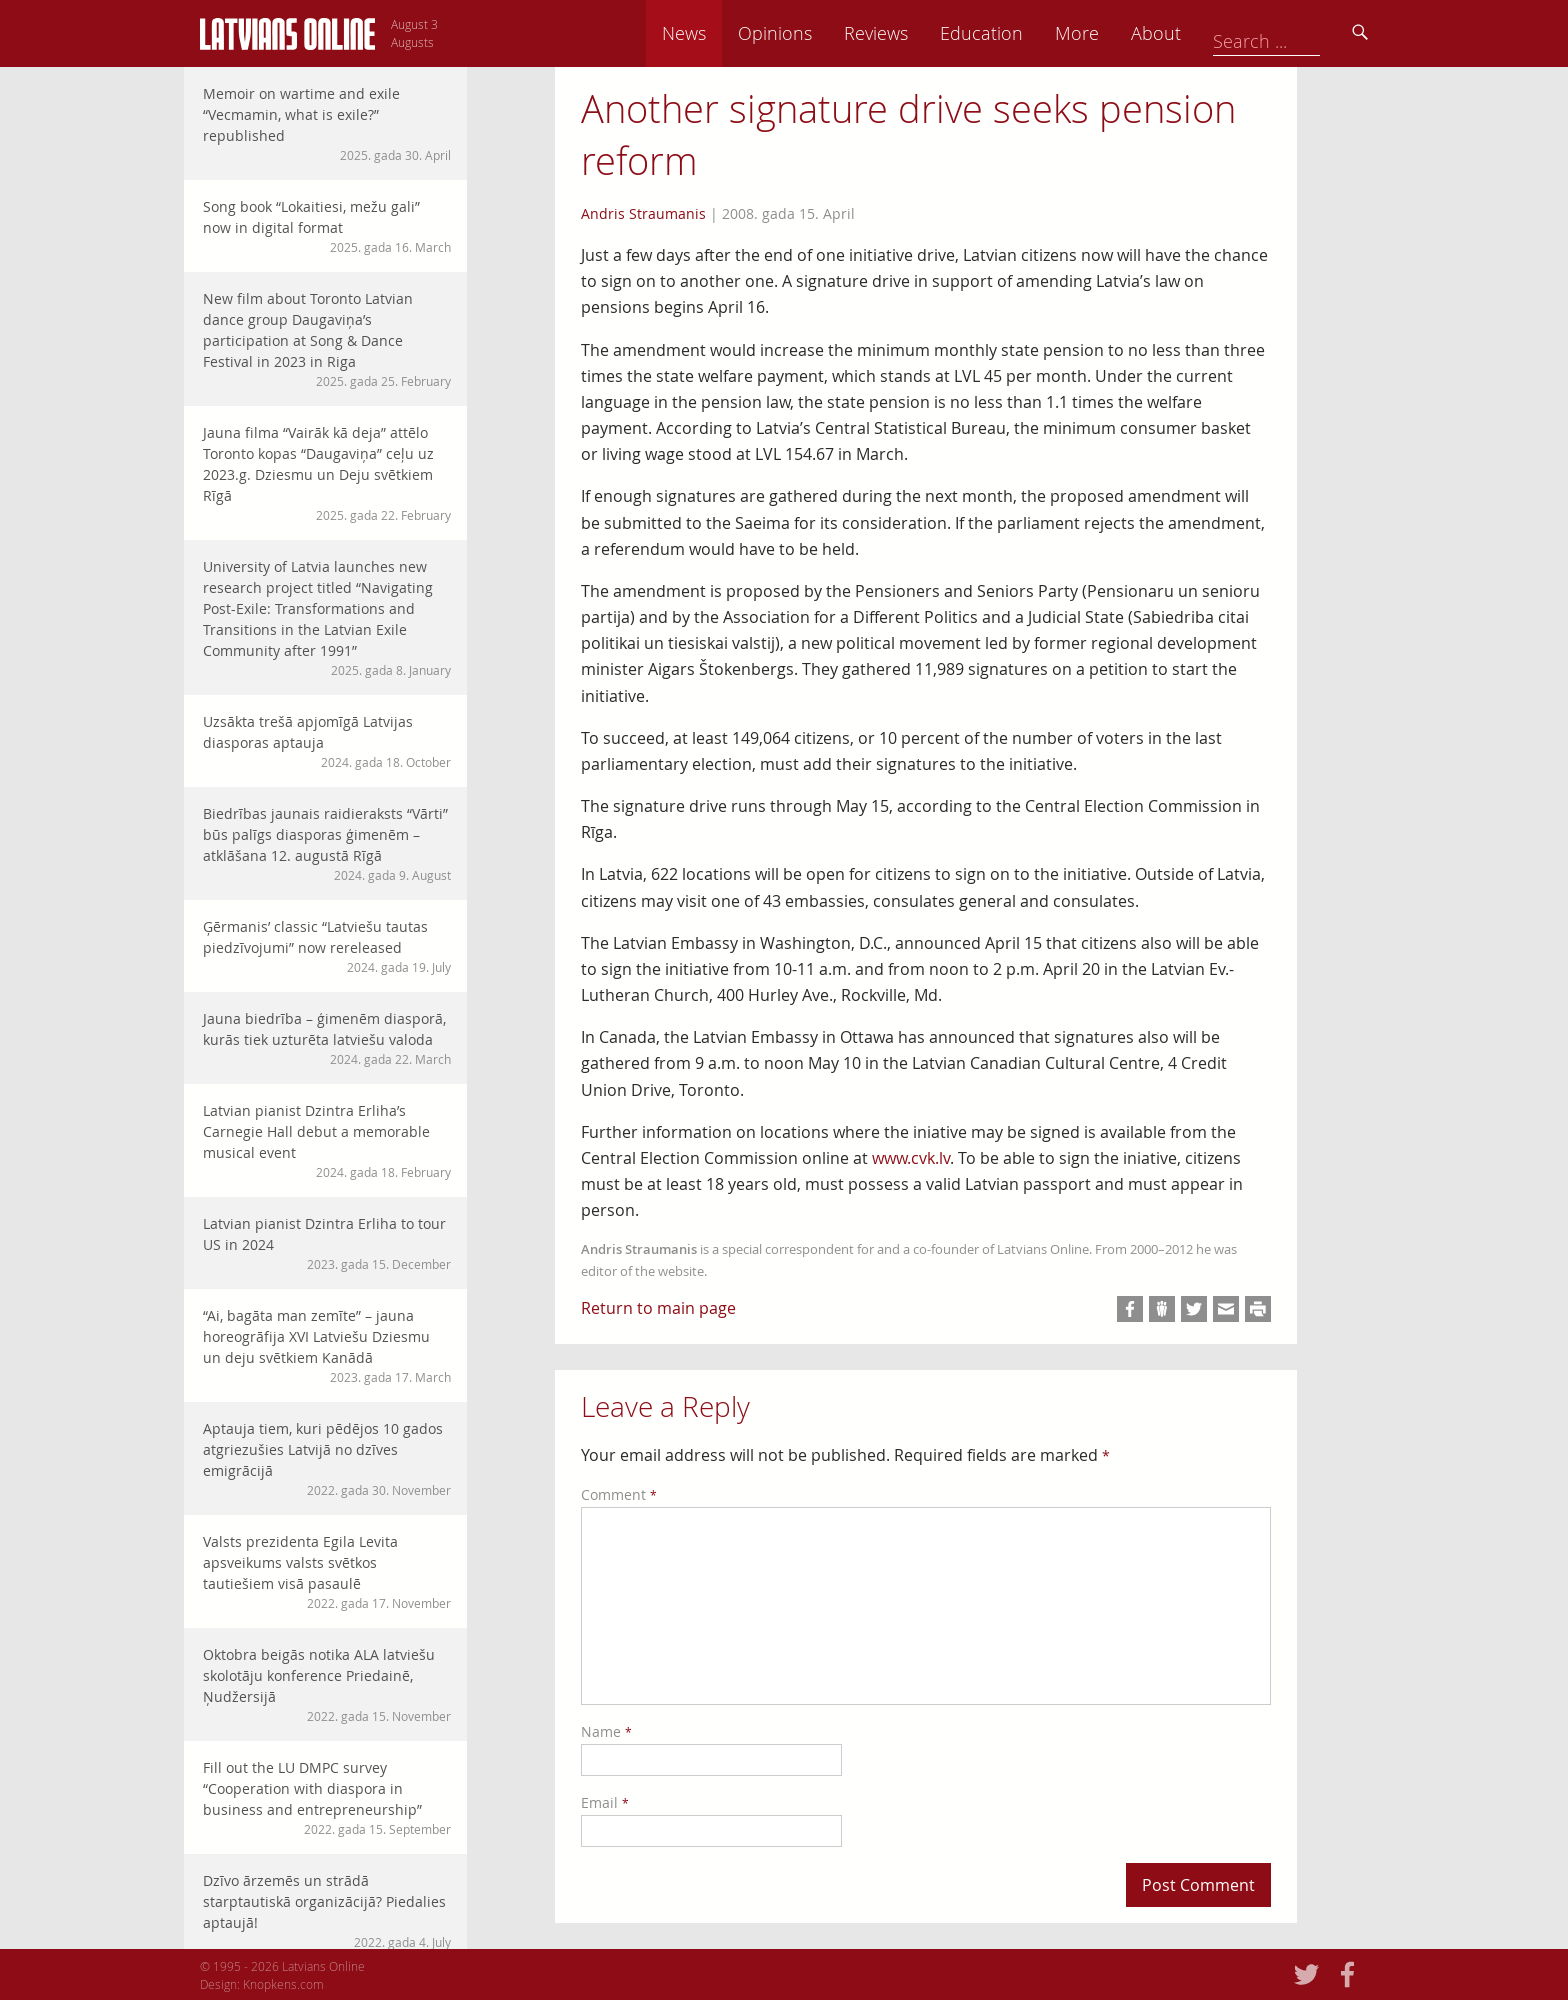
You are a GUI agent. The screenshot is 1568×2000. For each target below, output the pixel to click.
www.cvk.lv (911, 1158)
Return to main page (658, 1308)
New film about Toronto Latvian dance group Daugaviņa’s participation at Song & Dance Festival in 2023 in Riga (327, 339)
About (1295, 33)
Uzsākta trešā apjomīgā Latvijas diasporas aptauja (327, 741)
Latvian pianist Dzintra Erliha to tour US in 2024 (327, 1243)
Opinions (914, 33)
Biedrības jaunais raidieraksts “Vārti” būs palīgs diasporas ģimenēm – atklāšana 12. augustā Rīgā (327, 844)
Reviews (1015, 33)
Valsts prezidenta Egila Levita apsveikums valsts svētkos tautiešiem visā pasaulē (327, 1572)
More (1216, 33)
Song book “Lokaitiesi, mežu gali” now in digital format (327, 226)
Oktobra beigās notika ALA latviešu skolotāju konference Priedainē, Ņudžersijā (327, 1685)
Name (606, 1731)
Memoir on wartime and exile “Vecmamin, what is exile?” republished (327, 124)
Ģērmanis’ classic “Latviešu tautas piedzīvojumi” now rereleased (327, 946)
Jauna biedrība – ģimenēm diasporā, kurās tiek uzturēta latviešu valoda (327, 1038)
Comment (619, 1494)
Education (1120, 33)
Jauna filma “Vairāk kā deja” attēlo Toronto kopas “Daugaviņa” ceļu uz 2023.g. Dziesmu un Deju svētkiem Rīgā (327, 473)
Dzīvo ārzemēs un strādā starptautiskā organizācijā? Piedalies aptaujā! (327, 1911)
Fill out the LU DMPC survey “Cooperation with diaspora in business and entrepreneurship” (327, 1798)
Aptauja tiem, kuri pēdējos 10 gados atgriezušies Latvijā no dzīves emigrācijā (327, 1459)
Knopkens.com (283, 1984)
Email (605, 1802)
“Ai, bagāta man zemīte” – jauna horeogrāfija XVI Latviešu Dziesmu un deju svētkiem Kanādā (327, 1346)
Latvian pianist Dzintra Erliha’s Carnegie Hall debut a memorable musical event (327, 1141)
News (823, 33)
